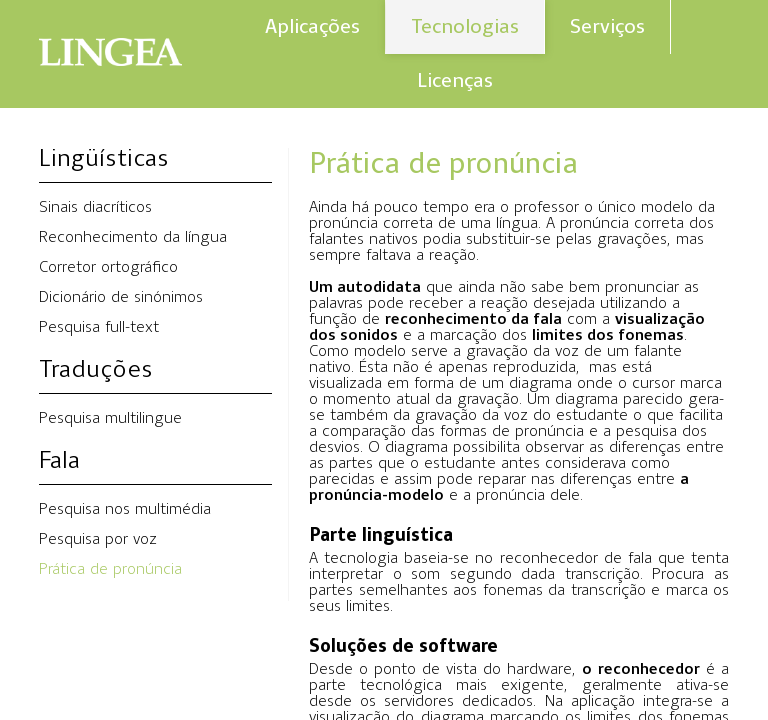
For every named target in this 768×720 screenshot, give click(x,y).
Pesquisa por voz (98, 540)
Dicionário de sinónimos (121, 298)
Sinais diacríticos (95, 208)
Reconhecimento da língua (133, 238)
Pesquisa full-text (99, 328)
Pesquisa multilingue (110, 419)
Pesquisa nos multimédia (125, 510)
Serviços (607, 26)
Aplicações (312, 26)
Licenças (455, 80)
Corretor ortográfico (108, 268)
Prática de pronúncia (110, 570)
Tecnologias (465, 26)
